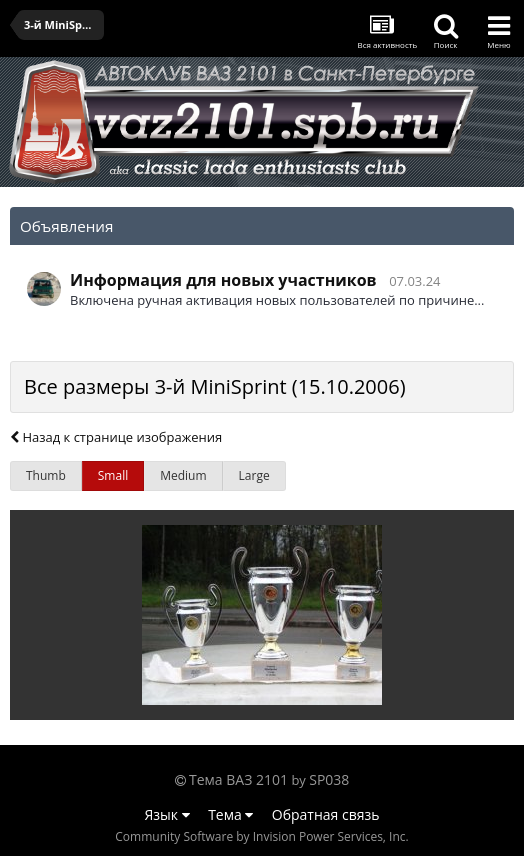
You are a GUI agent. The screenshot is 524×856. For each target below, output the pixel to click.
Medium (183, 475)
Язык (167, 814)
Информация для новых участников (223, 280)
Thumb (46, 475)
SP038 (329, 779)
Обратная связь (326, 814)
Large (254, 475)
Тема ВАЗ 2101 (238, 779)
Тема (230, 814)
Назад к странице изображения (116, 437)
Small (113, 475)
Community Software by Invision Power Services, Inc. (261, 836)
